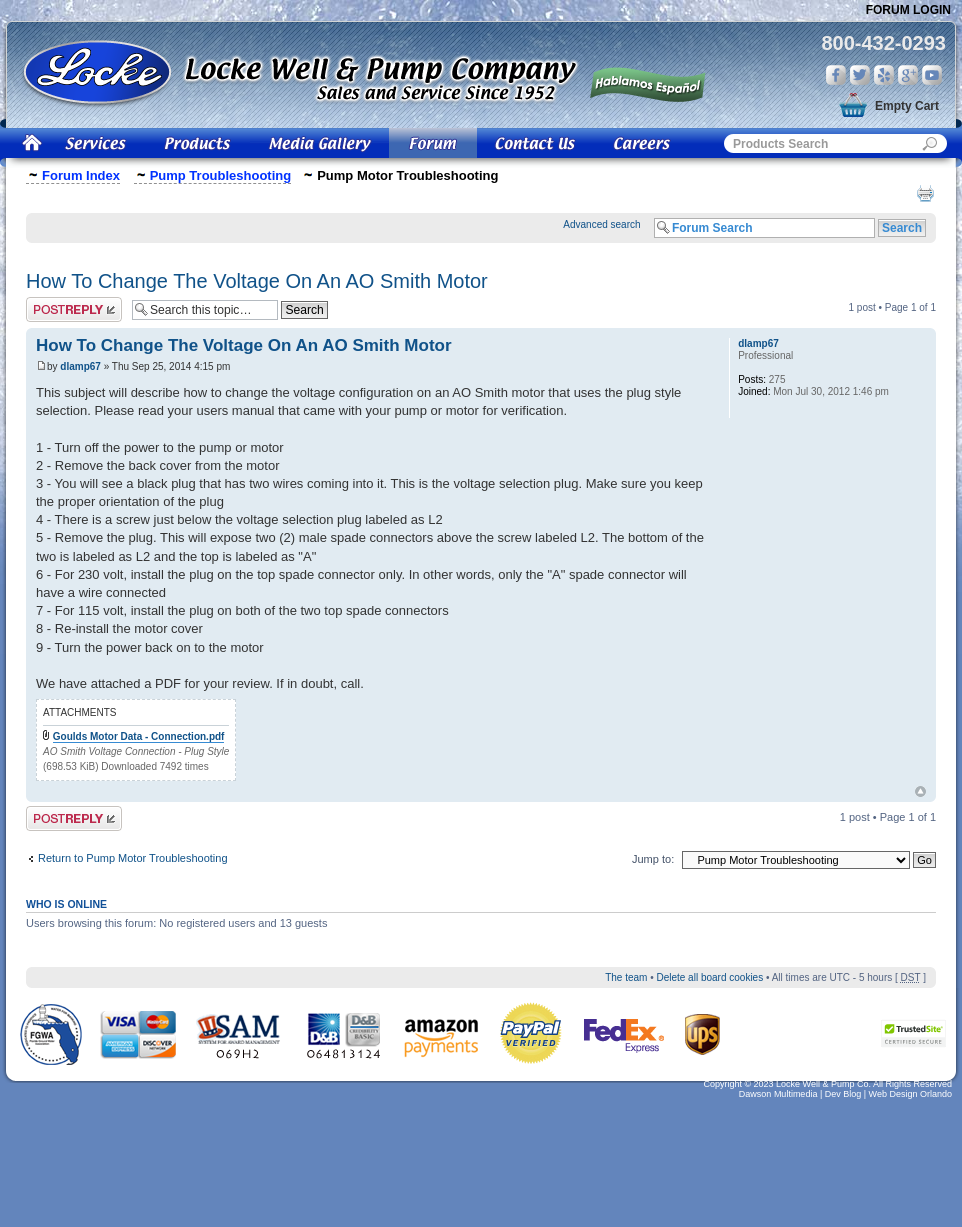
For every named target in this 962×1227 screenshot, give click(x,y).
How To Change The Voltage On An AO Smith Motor (257, 281)
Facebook (836, 75)
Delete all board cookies (709, 977)
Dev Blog (843, 1094)
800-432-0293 (883, 43)
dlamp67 (80, 366)
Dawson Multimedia (778, 1094)
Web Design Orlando (910, 1094)
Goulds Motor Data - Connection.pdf (139, 736)
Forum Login (908, 10)
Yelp (884, 75)
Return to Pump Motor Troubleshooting (133, 858)
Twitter (860, 75)
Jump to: (653, 859)
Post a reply (74, 309)
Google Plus (908, 75)
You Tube (932, 75)
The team (626, 977)
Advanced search (601, 224)
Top (920, 791)
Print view (925, 193)
